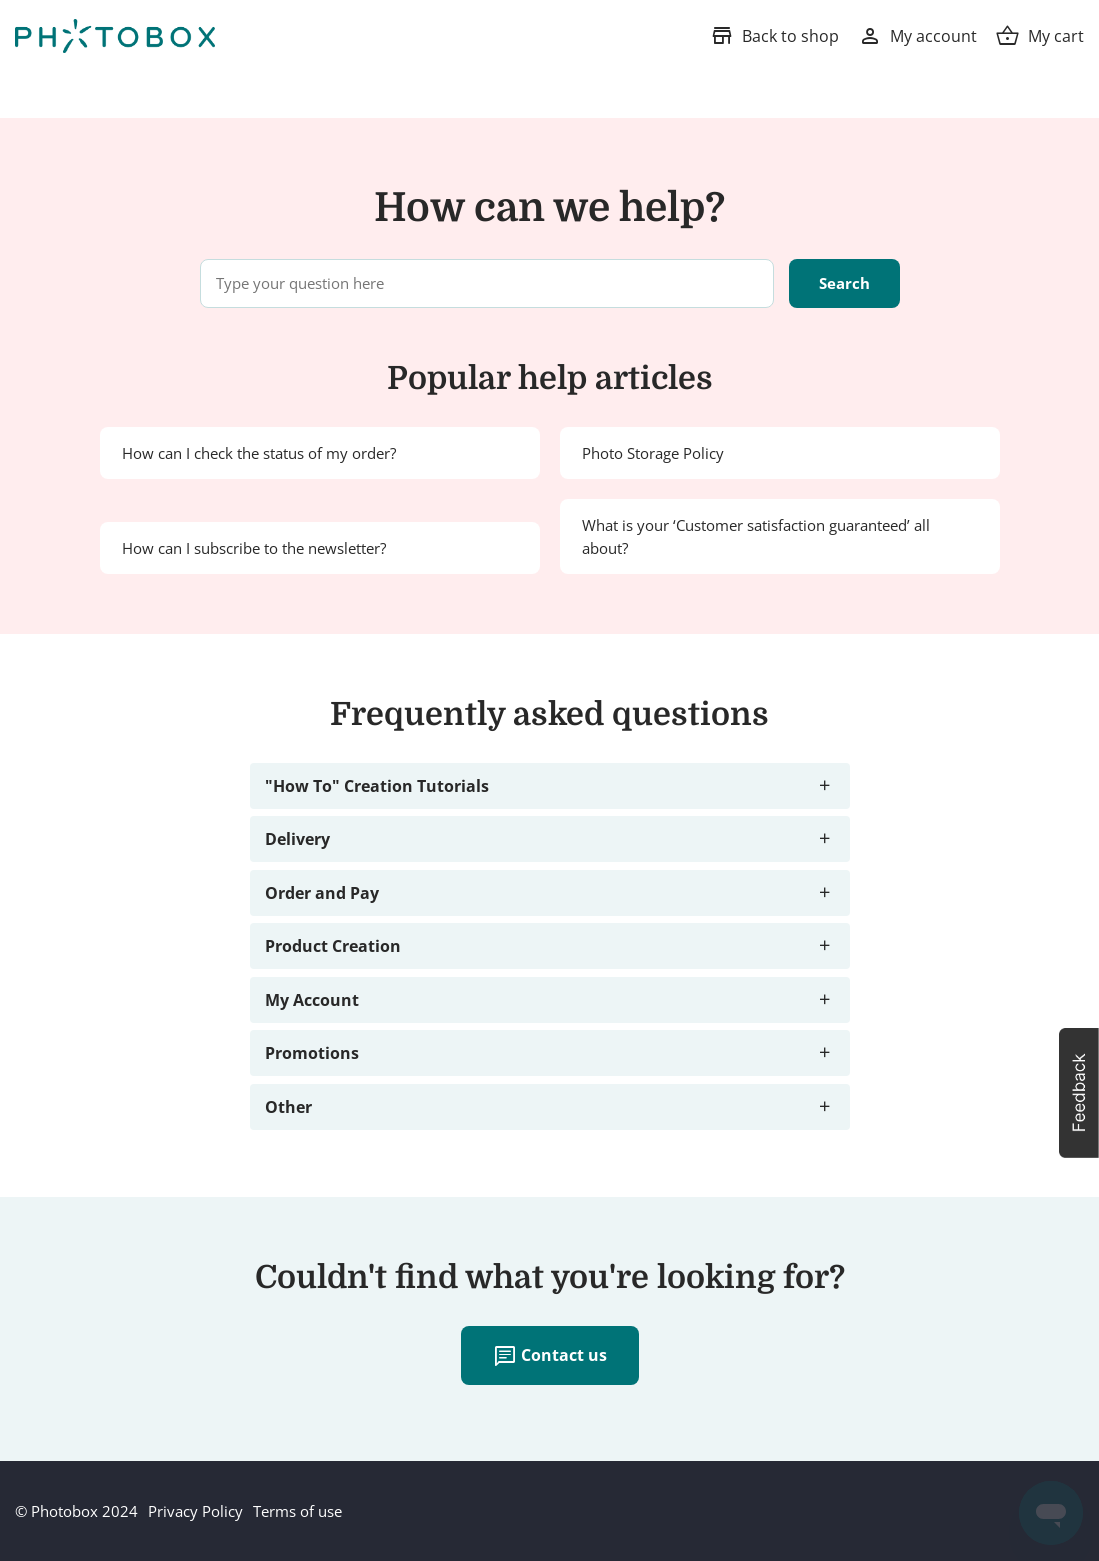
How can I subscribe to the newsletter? (254, 548)
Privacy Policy (195, 1511)
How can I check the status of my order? (259, 453)
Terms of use (297, 1511)
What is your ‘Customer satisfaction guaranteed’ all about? (756, 536)
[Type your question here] (487, 283)
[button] (1079, 1093)
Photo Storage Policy (653, 453)
